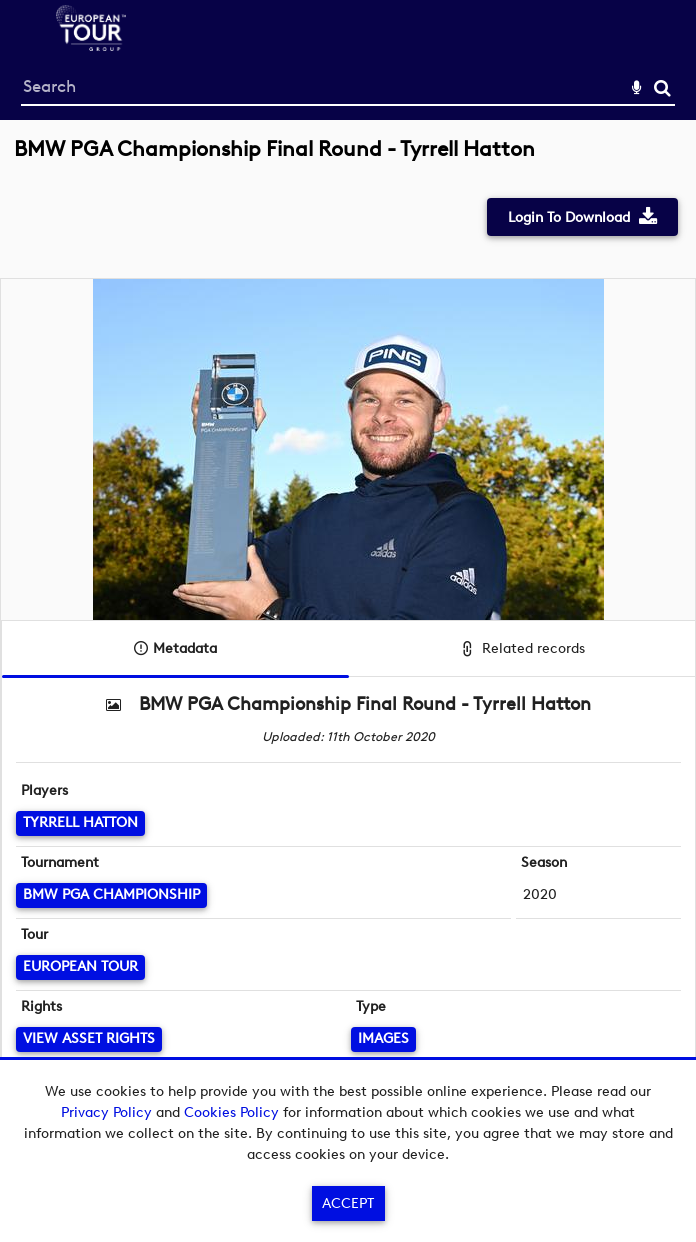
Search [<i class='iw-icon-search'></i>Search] (662, 87)
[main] (348, 631)
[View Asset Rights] (89, 1039)
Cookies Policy (231, 1112)
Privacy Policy (106, 1112)
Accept (348, 1203)
